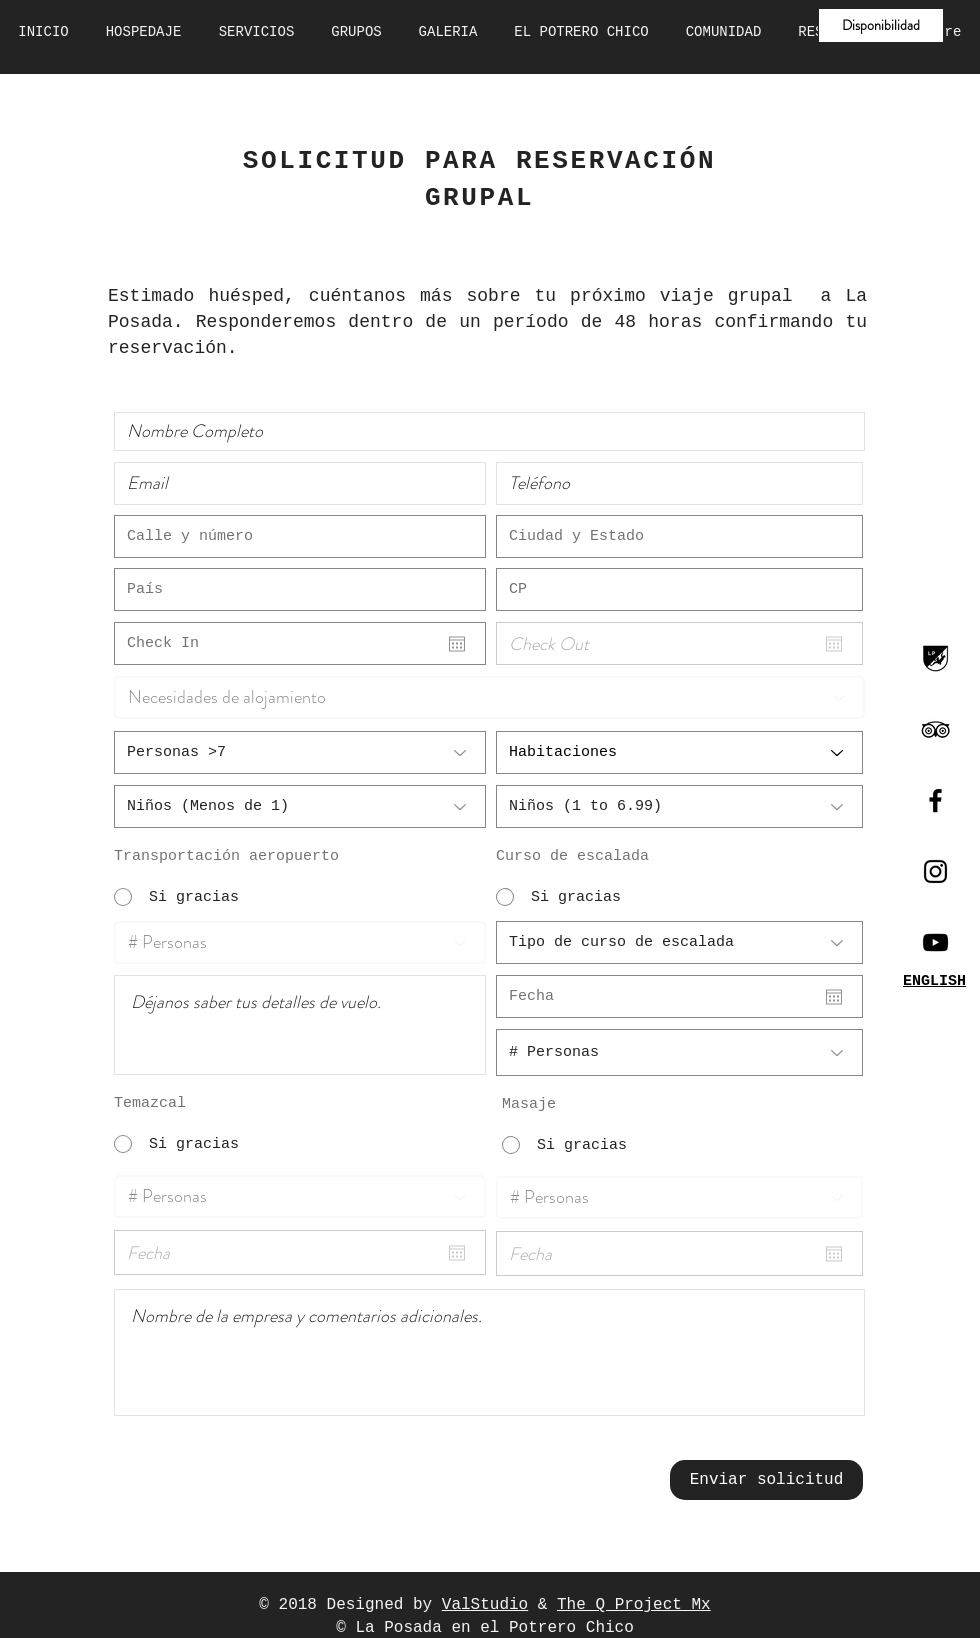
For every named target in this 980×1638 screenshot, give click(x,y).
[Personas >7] (300, 752)
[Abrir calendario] (457, 644)
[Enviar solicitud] (766, 1480)
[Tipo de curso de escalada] (679, 942)
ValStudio (485, 1605)
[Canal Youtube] (935, 942)
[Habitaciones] (679, 752)
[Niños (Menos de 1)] (300, 806)
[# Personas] (300, 942)
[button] (881, 25)
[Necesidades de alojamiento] (489, 697)
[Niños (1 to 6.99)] (679, 806)
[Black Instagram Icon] (935, 871)
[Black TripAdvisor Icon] (935, 729)
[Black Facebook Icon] (935, 800)
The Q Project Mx (634, 1605)
